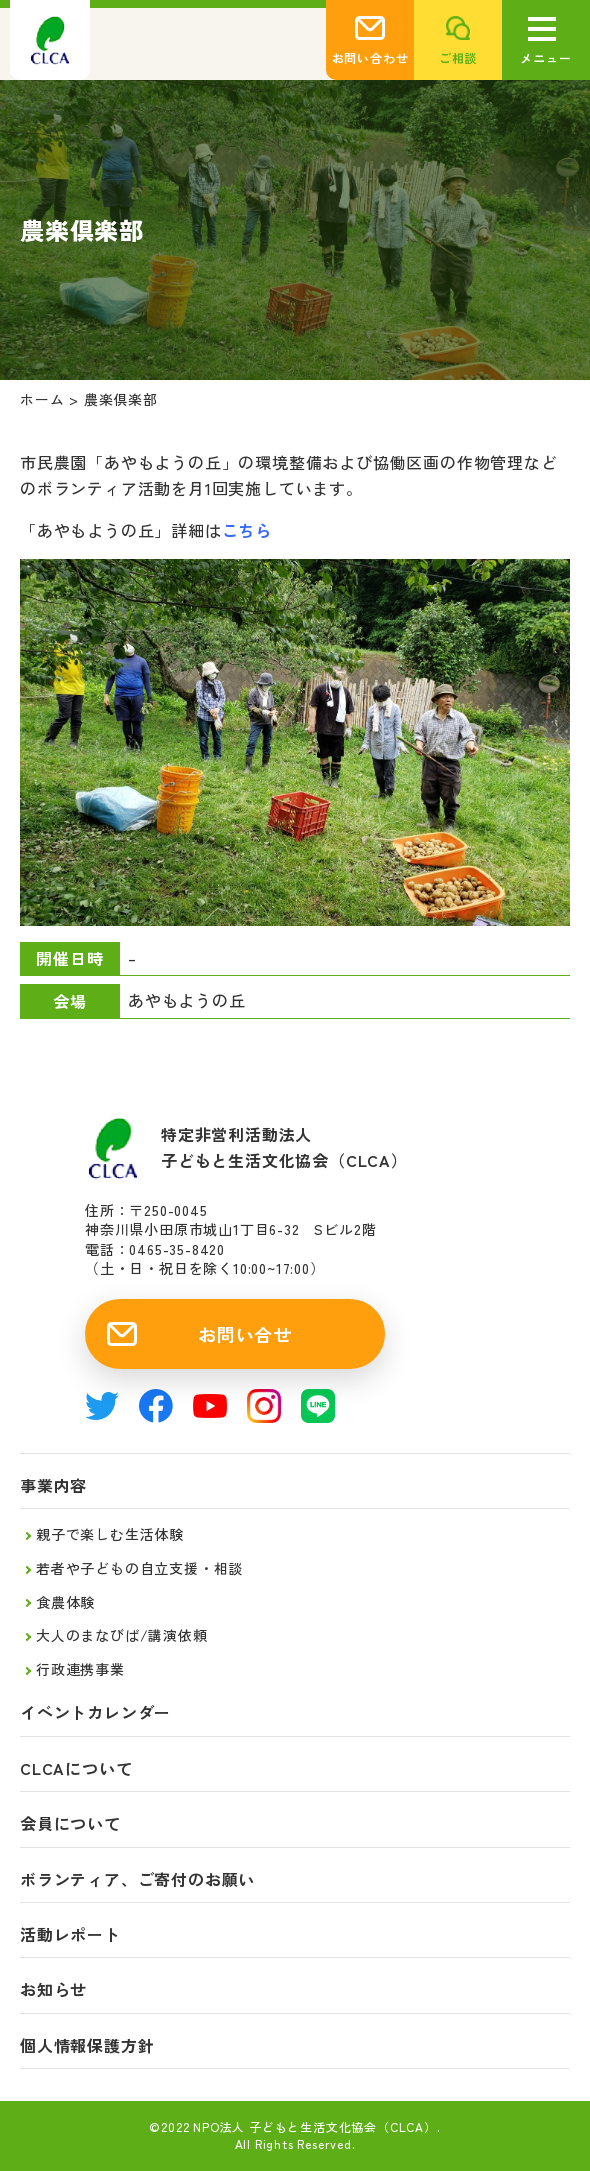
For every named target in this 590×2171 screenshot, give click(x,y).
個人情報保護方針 (87, 2045)
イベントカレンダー (95, 1712)
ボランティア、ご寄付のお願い (137, 1879)
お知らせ (53, 1989)
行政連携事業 (80, 1669)
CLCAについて (76, 1768)
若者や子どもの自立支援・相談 (139, 1568)
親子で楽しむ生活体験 (110, 1534)
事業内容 (53, 1485)
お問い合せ (245, 1334)
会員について (70, 1823)
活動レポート (70, 1934)
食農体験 (65, 1602)
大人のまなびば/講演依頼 (122, 1635)
